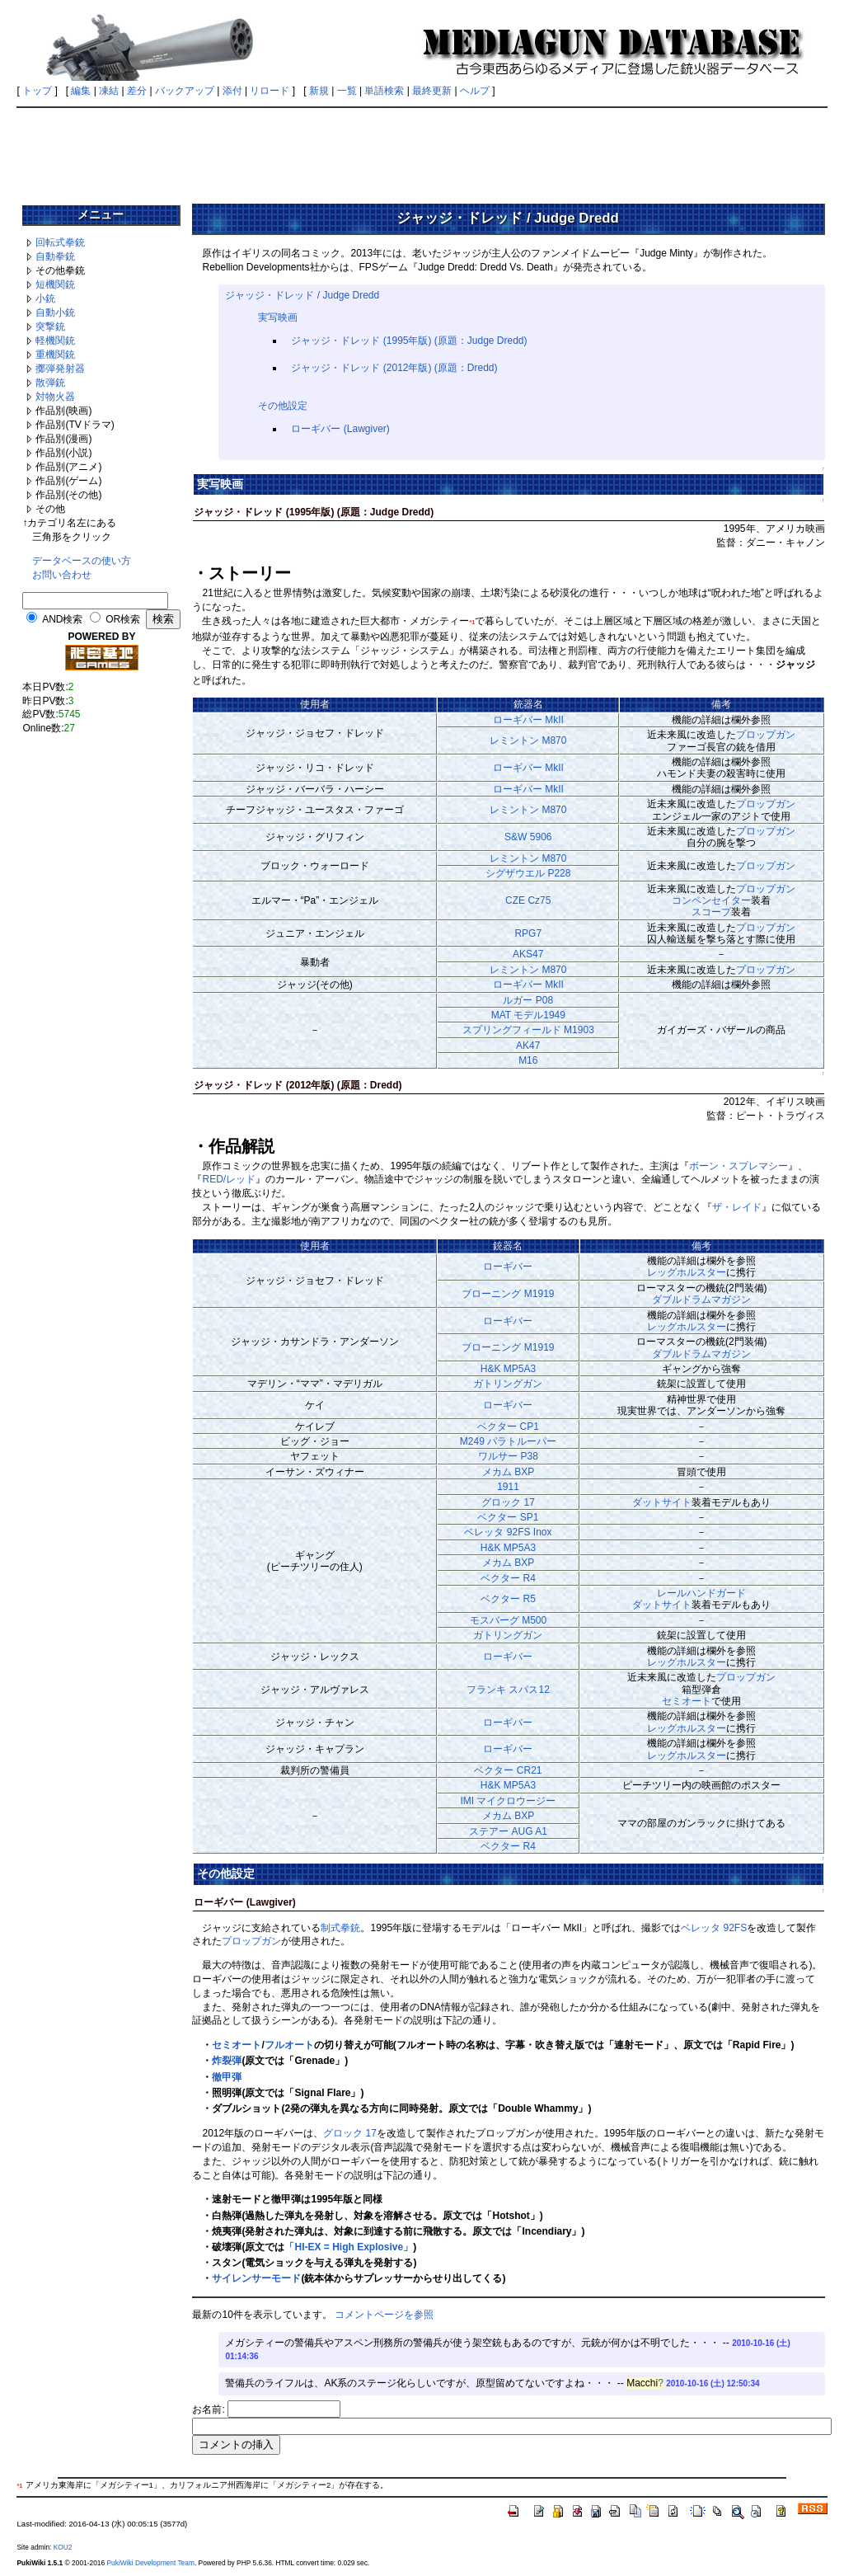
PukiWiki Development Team (150, 2563)
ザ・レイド (737, 1207)
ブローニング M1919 (508, 1294)
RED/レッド (229, 1179)
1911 (508, 1486)
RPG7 (528, 933)
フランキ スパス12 (508, 1689)
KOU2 (63, 2547)
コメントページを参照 (384, 2314)
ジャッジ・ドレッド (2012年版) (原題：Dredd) (394, 368)
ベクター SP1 (507, 1517)
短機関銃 (55, 284)
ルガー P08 (528, 1000)
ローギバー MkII (528, 720)
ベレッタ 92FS (714, 1928)
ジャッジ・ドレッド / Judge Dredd (302, 295)
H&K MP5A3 (508, 1369)
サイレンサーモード (256, 2278)
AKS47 (528, 954)
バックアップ (184, 90)
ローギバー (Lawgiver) (340, 429)
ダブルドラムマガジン (701, 1299)
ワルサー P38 (508, 1456)
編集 (81, 90)
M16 (527, 1060)
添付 (232, 90)
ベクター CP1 (508, 1426)
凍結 (109, 90)
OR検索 (123, 619)
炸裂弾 (226, 2060)
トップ (37, 90)
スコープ (711, 912)
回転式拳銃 (60, 242)
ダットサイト (662, 1502)
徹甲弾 (226, 2077)
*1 (472, 622)
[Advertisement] (422, 150)
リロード (269, 90)
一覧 (347, 90)
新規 (319, 90)
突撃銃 (50, 326)
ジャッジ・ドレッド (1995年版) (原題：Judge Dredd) (409, 340)
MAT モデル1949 (528, 1015)
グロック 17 (508, 1502)
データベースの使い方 (81, 560)
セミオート (686, 1701)
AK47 (528, 1045)
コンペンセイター (711, 900)
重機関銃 (55, 354)
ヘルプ (475, 90)
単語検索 (384, 90)
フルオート (289, 2045)
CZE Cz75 (528, 900)
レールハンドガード (701, 1593)
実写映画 (278, 317)
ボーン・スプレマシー (738, 1166)
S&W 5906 (527, 837)
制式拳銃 (340, 1928)
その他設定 (282, 405)
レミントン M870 (528, 740)
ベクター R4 (508, 1578)
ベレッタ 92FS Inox (507, 1532)
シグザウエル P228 (527, 873)
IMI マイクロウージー (508, 1801)
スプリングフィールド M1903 (528, 1030)
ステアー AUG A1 (508, 1831)
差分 (137, 90)
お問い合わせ (61, 575)
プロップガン (765, 734)
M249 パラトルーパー (508, 1441)
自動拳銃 (55, 256)
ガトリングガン (507, 1383)
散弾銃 (50, 382)
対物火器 (55, 396)
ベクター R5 (508, 1599)
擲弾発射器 (60, 368)
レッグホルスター (686, 1272)
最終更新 (432, 90)
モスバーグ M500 (508, 1620)
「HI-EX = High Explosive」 (348, 2247)
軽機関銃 (55, 340)
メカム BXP (508, 1472)
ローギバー (507, 1266)
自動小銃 (55, 312)
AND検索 (62, 619)
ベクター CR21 (508, 1770)
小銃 (45, 298)
